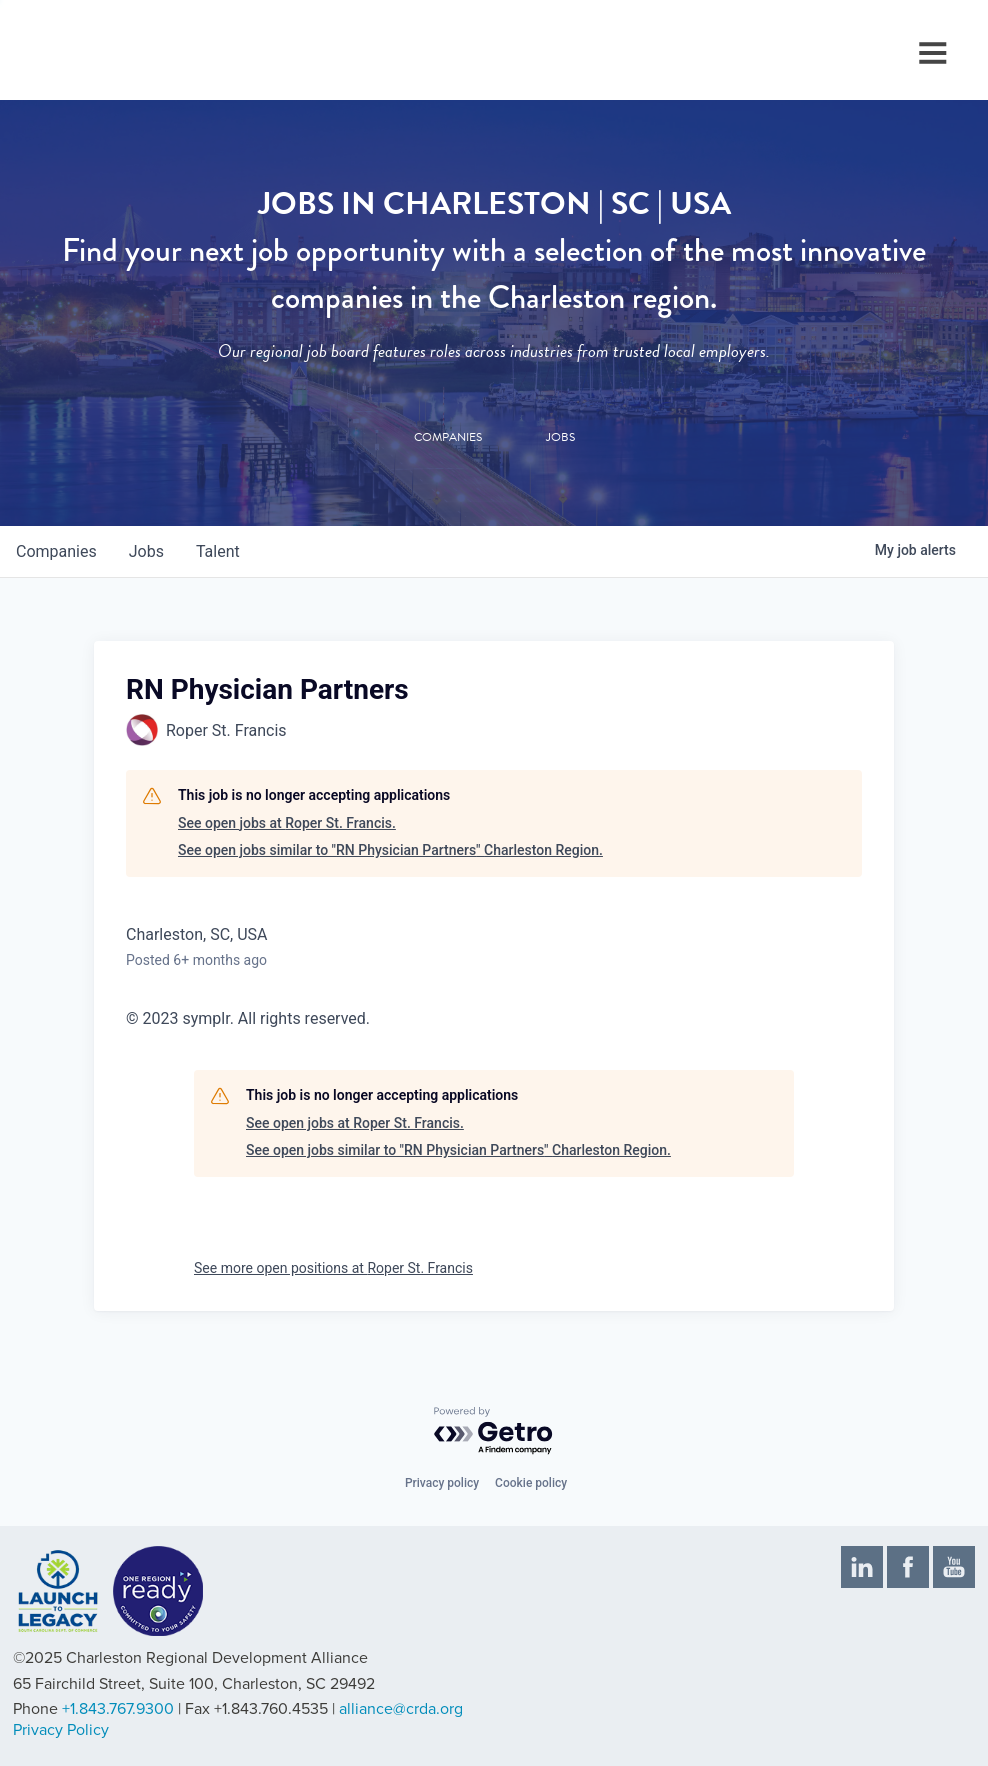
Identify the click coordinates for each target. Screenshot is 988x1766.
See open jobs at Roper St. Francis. (287, 823)
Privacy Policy (61, 1730)
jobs (146, 551)
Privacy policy (442, 1483)
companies (56, 551)
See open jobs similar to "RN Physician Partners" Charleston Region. (390, 850)
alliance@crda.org (401, 1709)
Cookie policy (531, 1483)
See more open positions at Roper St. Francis (333, 1268)
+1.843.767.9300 (118, 1709)
